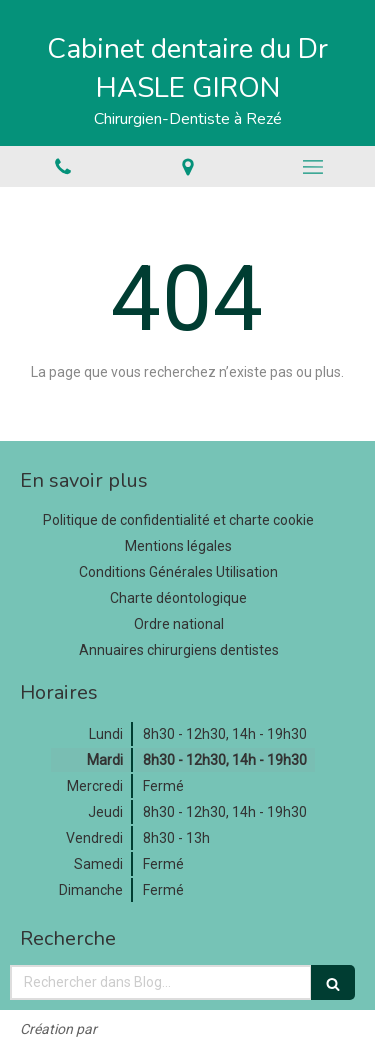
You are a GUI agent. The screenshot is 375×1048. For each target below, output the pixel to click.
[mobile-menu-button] (312, 167)
